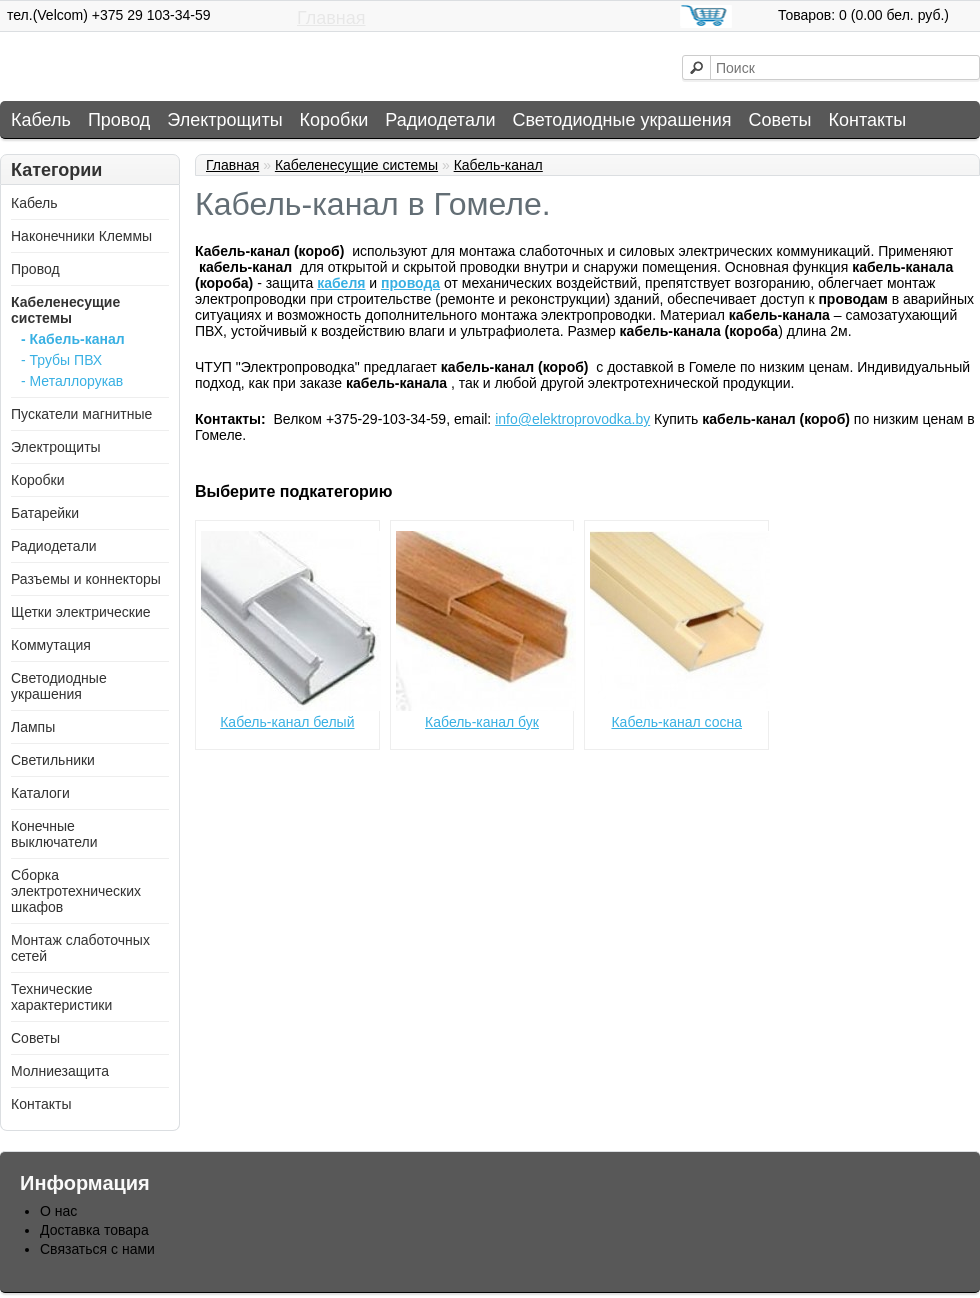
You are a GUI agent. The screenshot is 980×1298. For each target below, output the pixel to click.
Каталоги (40, 793)
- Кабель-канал (73, 339)
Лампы (33, 727)
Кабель (41, 120)
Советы (780, 120)
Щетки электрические (81, 612)
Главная (331, 18)
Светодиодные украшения (621, 120)
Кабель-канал (498, 165)
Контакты (868, 120)
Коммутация (51, 645)
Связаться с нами (97, 1249)
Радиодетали (440, 120)
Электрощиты (224, 120)
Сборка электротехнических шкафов (76, 891)
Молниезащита (60, 1071)
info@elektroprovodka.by (572, 419)
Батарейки (45, 513)
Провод (119, 120)
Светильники (53, 760)
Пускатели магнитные (81, 414)
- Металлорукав (72, 381)
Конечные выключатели (54, 834)
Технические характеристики (61, 997)
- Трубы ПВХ (61, 360)
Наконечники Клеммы (81, 236)
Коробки (334, 120)
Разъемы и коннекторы (86, 579)
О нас (58, 1211)
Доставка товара (94, 1230)
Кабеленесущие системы (65, 310)
